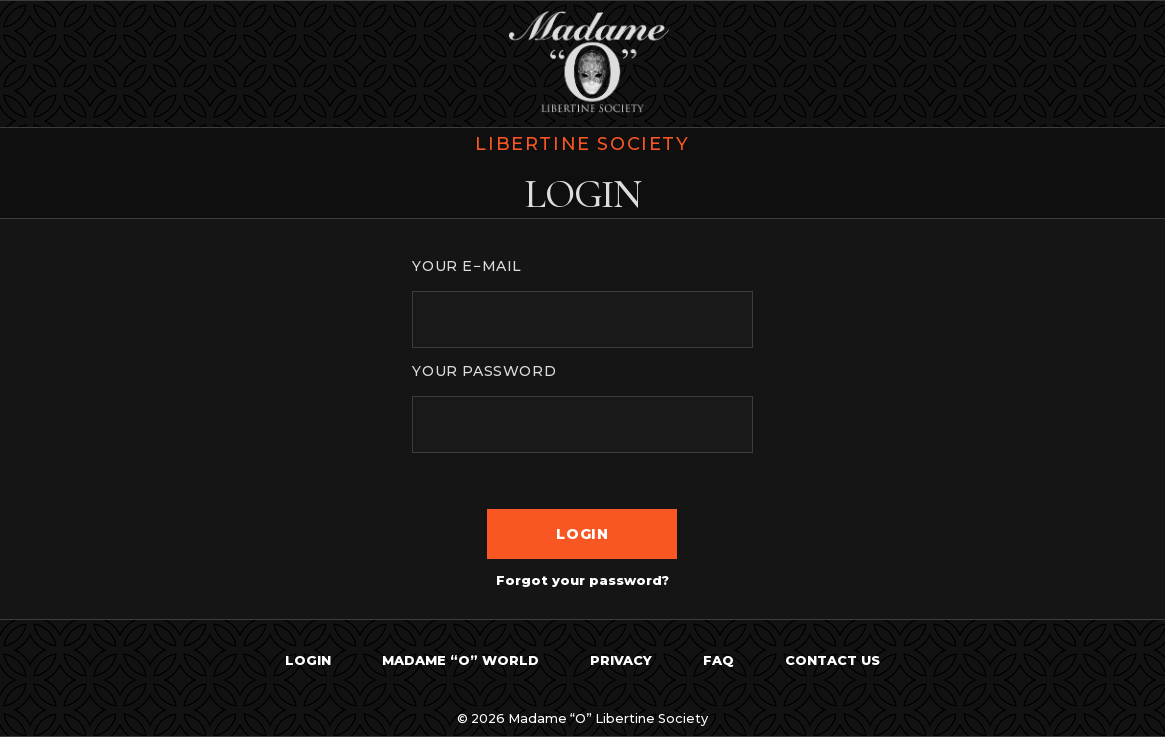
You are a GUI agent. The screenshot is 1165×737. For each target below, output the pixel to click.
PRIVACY (621, 660)
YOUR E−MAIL (467, 266)
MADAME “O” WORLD (460, 660)
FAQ (718, 660)
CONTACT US (832, 660)
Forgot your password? (582, 580)
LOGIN (308, 660)
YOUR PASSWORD (484, 371)
